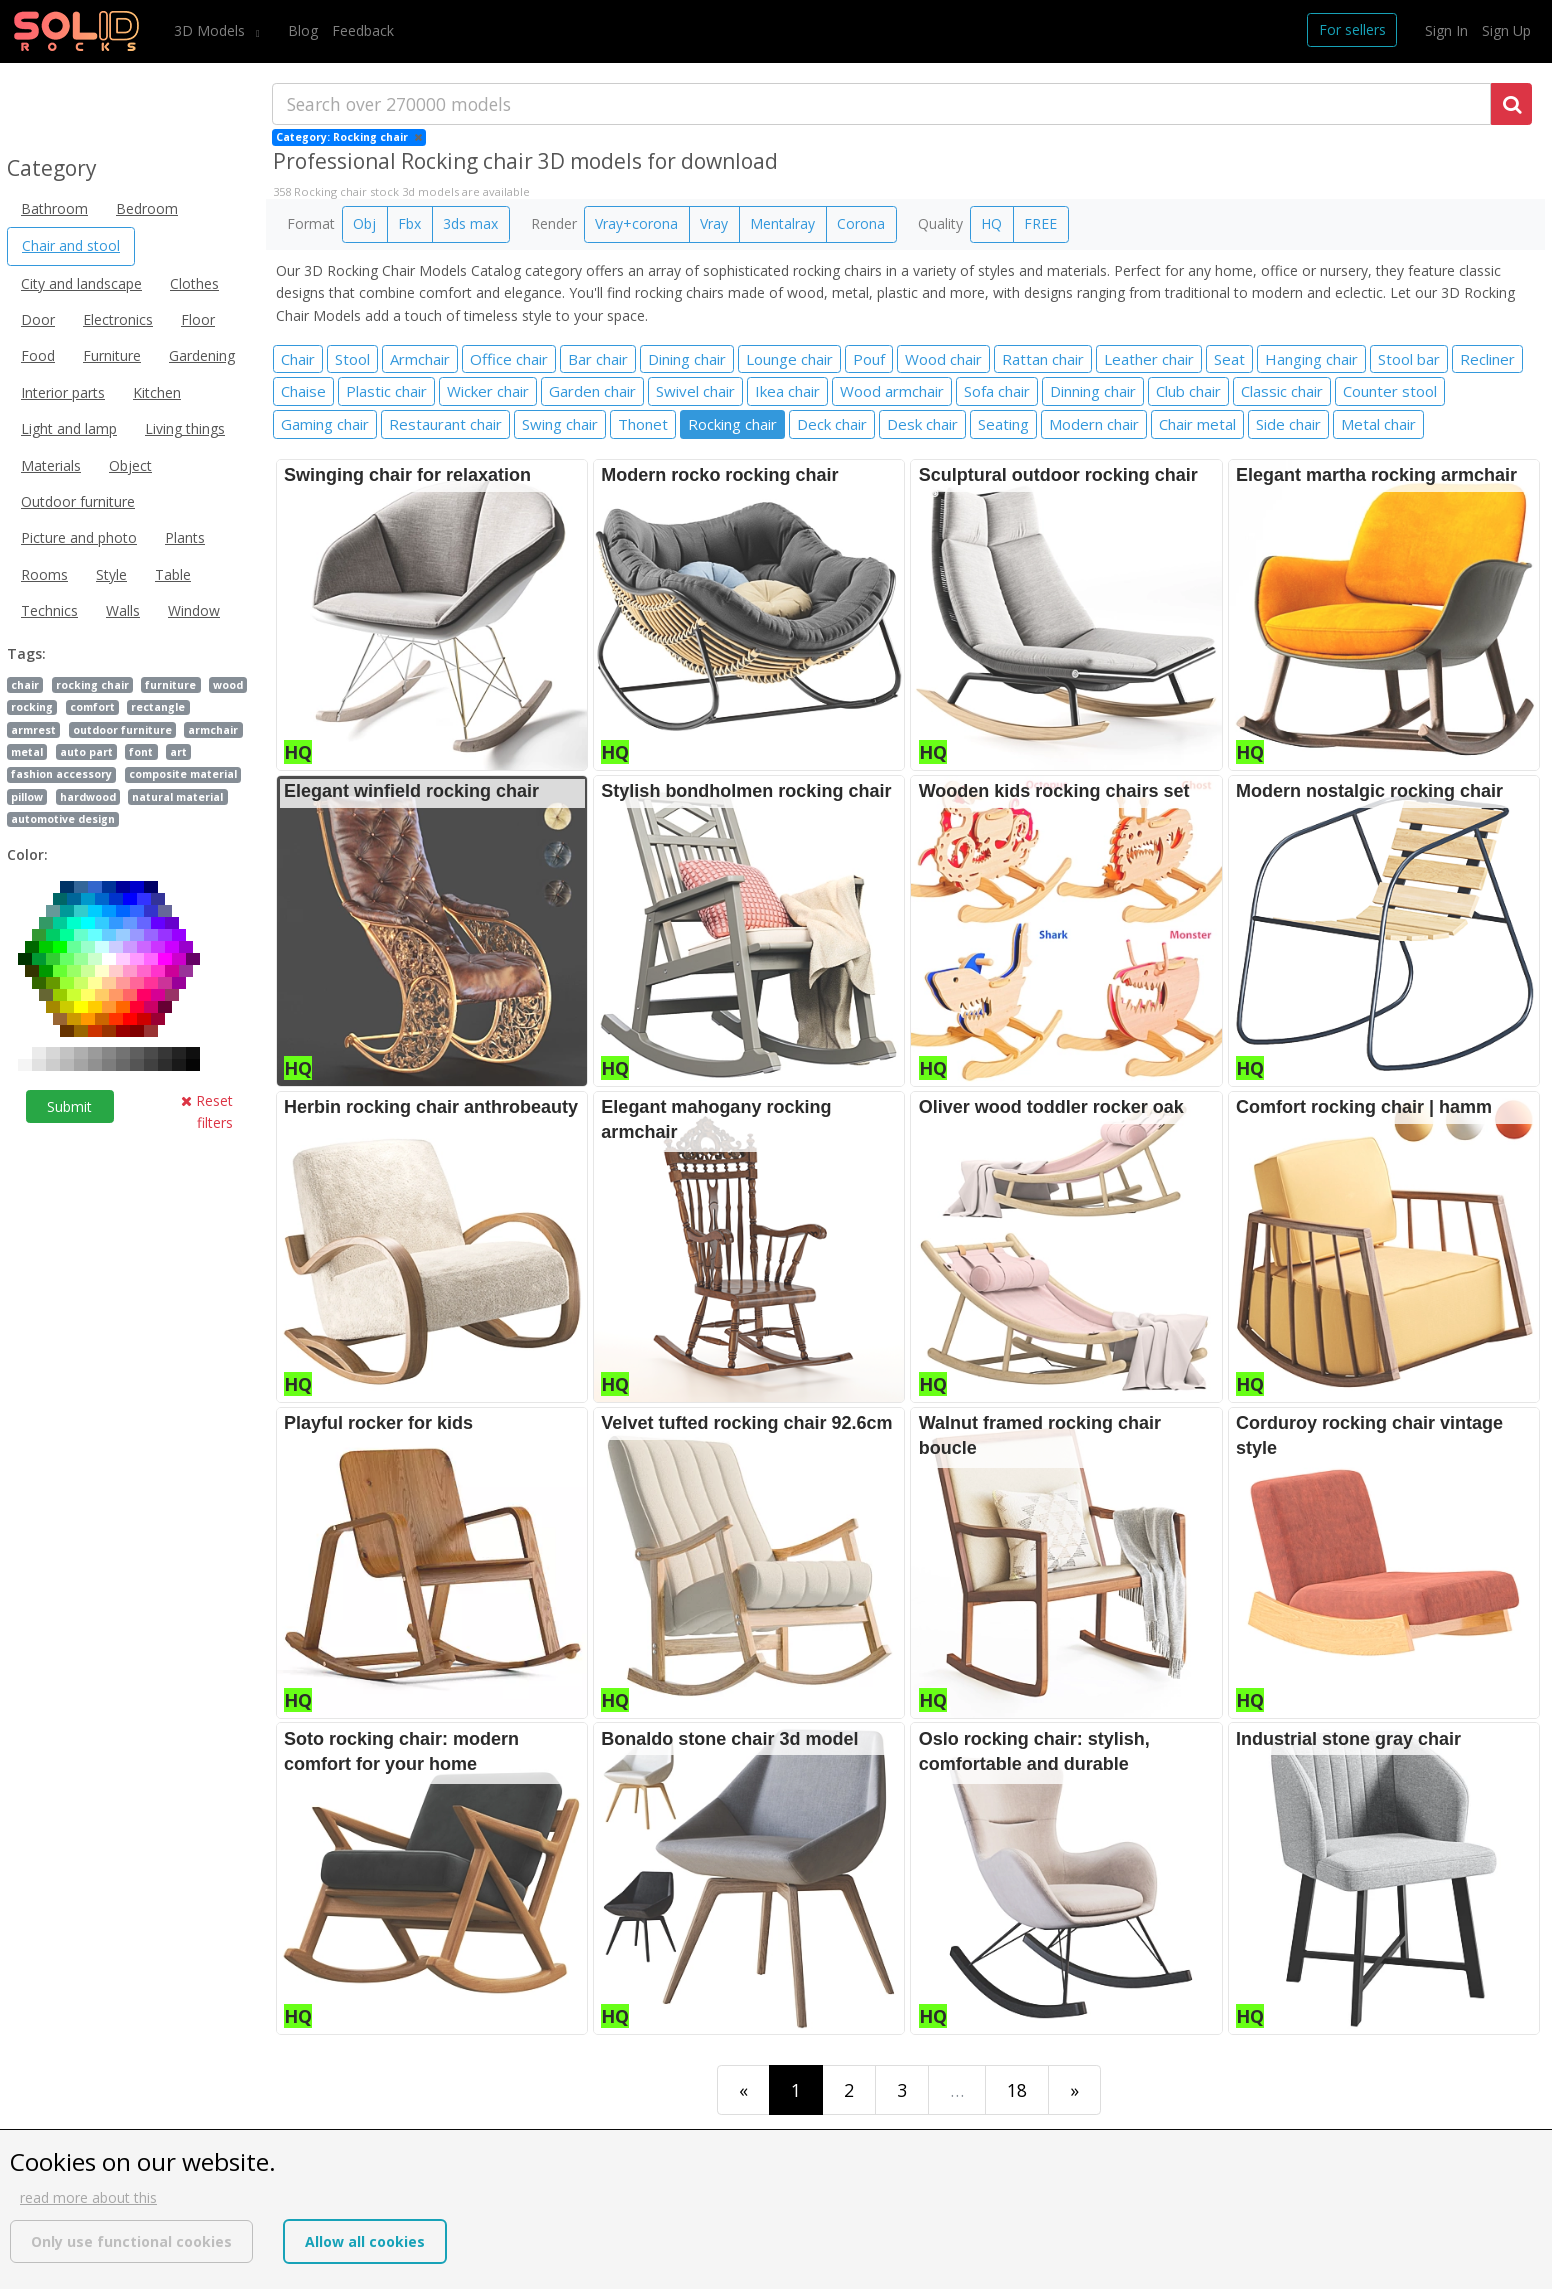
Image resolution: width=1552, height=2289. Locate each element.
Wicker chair (488, 391)
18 (1017, 2090)
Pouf (869, 359)
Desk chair (922, 424)
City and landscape (81, 283)
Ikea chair (787, 391)
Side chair (1288, 424)
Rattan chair (1043, 359)
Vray (714, 223)
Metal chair (1378, 424)
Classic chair (1282, 391)
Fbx (409, 223)
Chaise (303, 391)
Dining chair (687, 359)
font (141, 752)
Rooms (44, 574)
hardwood (88, 797)
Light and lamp (69, 428)
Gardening (202, 355)
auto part (86, 752)
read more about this (88, 2197)
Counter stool (1390, 391)
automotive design (63, 819)
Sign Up (1506, 30)
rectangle (158, 707)
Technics (49, 610)
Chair (298, 359)
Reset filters (207, 1111)
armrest (33, 730)
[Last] (1074, 2089)
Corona (861, 223)
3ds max (470, 223)
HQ (991, 223)
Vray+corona (636, 223)
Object (130, 465)
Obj (364, 223)
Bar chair (598, 359)
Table (173, 574)
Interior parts (63, 392)
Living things (185, 428)
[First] (743, 2089)
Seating (1003, 424)
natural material (177, 797)
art (178, 752)
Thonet (643, 424)
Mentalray (782, 223)
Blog (303, 30)
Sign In (1446, 30)
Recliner (1487, 359)
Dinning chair (1093, 391)
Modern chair (1094, 424)
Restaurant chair (445, 424)
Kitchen (157, 392)
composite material (183, 774)
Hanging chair (1311, 359)
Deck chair (832, 424)
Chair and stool (71, 245)
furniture (170, 685)
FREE (1040, 223)
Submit (69, 1106)
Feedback (363, 30)
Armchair (420, 359)
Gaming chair (325, 424)
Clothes (194, 283)
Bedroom (147, 208)
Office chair (509, 359)
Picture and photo (79, 537)
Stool (352, 359)
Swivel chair (695, 391)
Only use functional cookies (131, 2241)
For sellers (1352, 29)
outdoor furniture (122, 730)
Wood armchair (892, 391)
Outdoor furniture (78, 501)
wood (228, 685)
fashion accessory (61, 774)
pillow (27, 797)
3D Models (211, 30)
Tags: (26, 653)
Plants (185, 537)
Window (194, 610)
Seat (1229, 359)
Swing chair (560, 424)
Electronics (118, 319)
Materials (51, 465)
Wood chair (943, 359)
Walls (123, 610)
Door (38, 319)
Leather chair (1149, 359)
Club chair (1188, 391)
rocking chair (92, 685)
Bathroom (54, 208)
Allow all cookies (365, 2241)
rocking (32, 707)
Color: (27, 854)
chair (25, 685)
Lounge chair (789, 359)
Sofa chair (997, 391)
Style (111, 574)
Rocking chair (732, 424)
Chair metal (1197, 424)
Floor (198, 319)
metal (27, 752)
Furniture (112, 355)
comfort (92, 707)
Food (38, 355)
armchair (213, 730)
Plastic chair (386, 391)
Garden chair (592, 391)
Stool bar (1409, 359)
